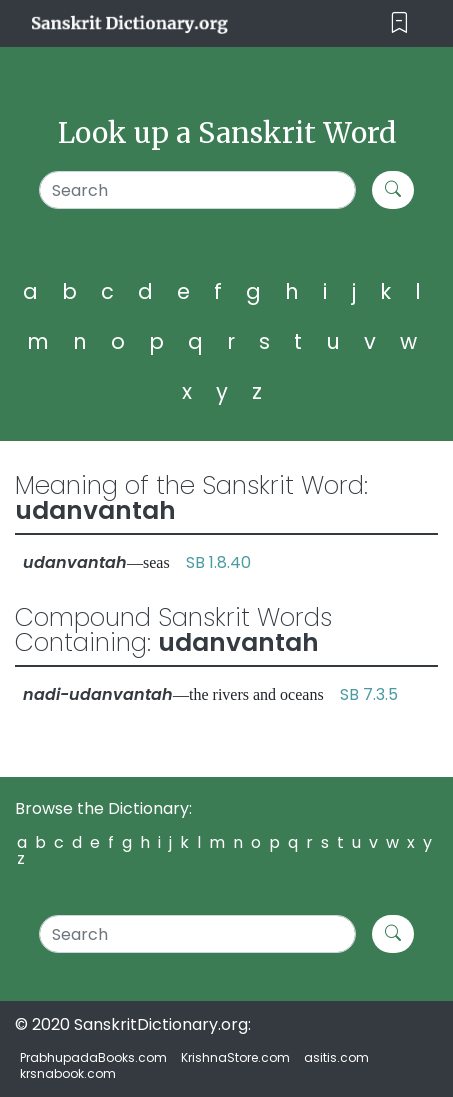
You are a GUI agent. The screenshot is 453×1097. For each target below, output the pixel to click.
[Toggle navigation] (399, 23)
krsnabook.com (68, 1073)
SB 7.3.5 (369, 694)
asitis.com (336, 1057)
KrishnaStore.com (235, 1057)
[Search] (197, 190)
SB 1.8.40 (218, 562)
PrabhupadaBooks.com (93, 1057)
